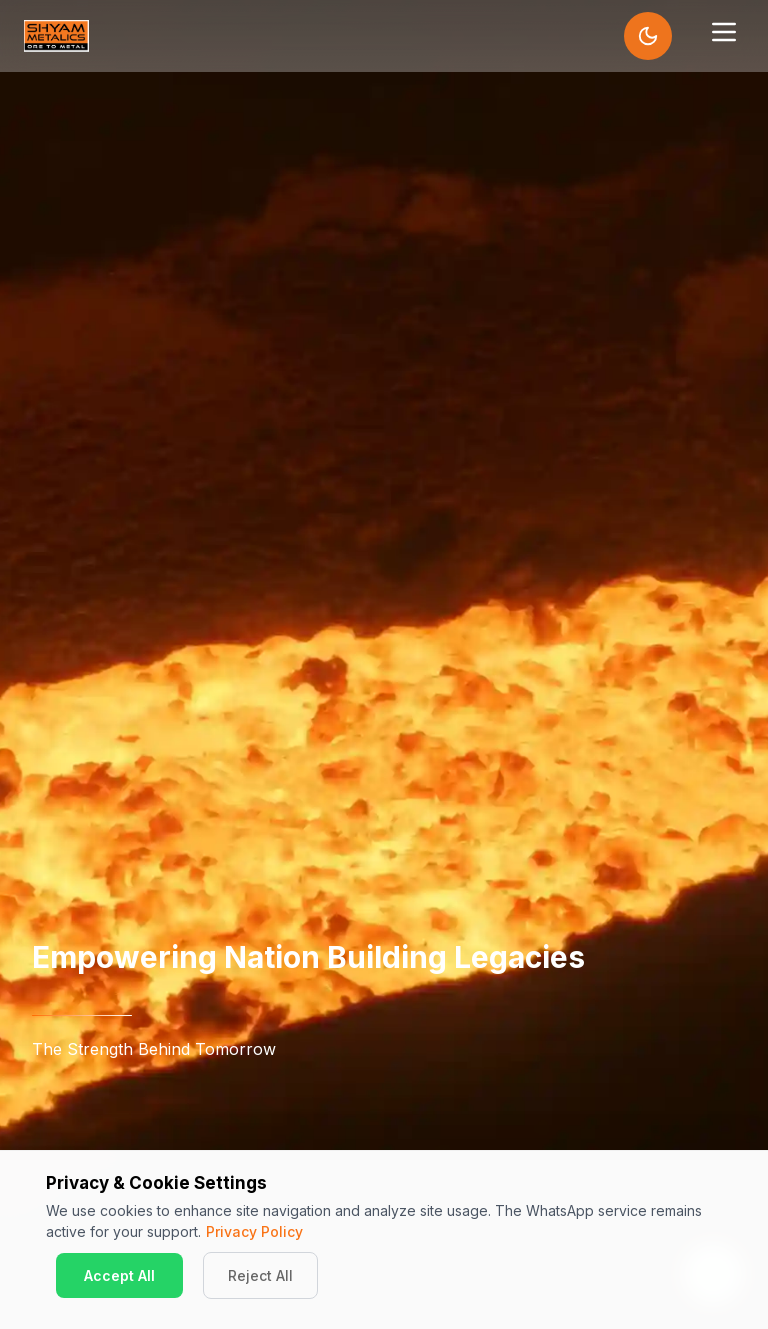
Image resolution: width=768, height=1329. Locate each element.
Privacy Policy (254, 1231)
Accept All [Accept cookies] (119, 1275)
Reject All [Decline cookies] (260, 1275)
